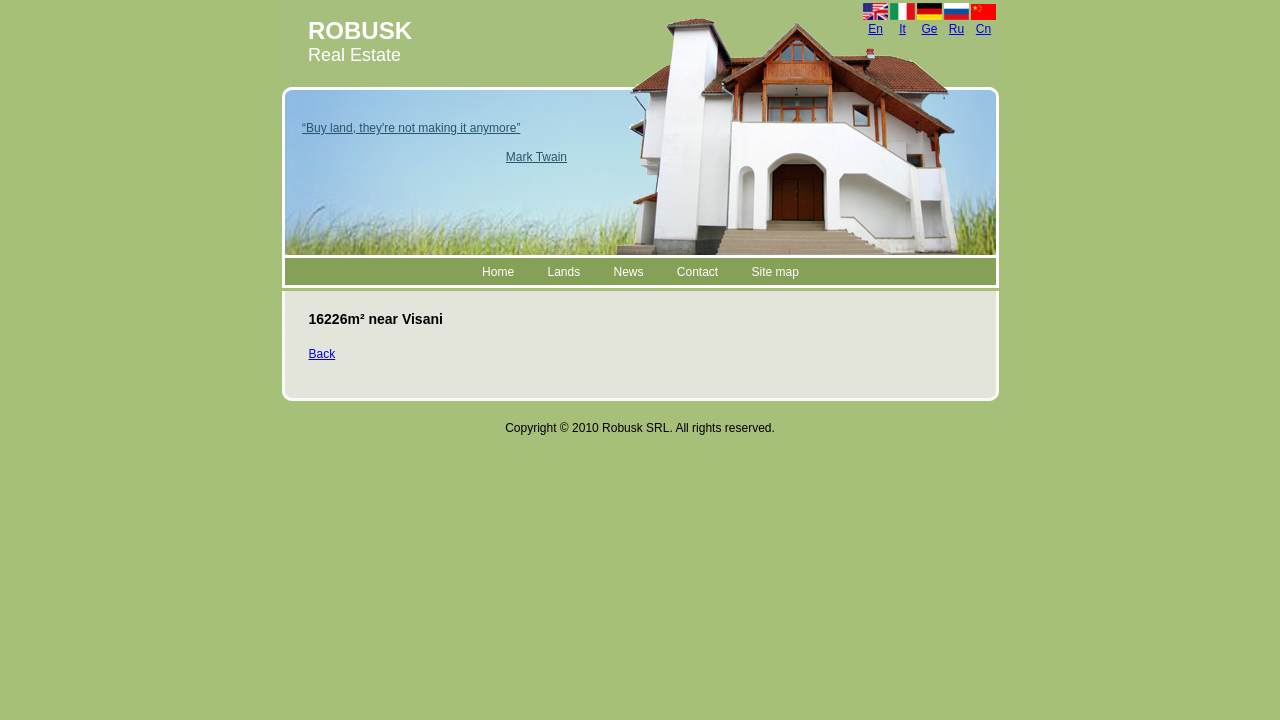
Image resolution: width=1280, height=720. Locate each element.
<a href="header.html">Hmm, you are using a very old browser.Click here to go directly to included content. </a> (640, 144)
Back (322, 354)
